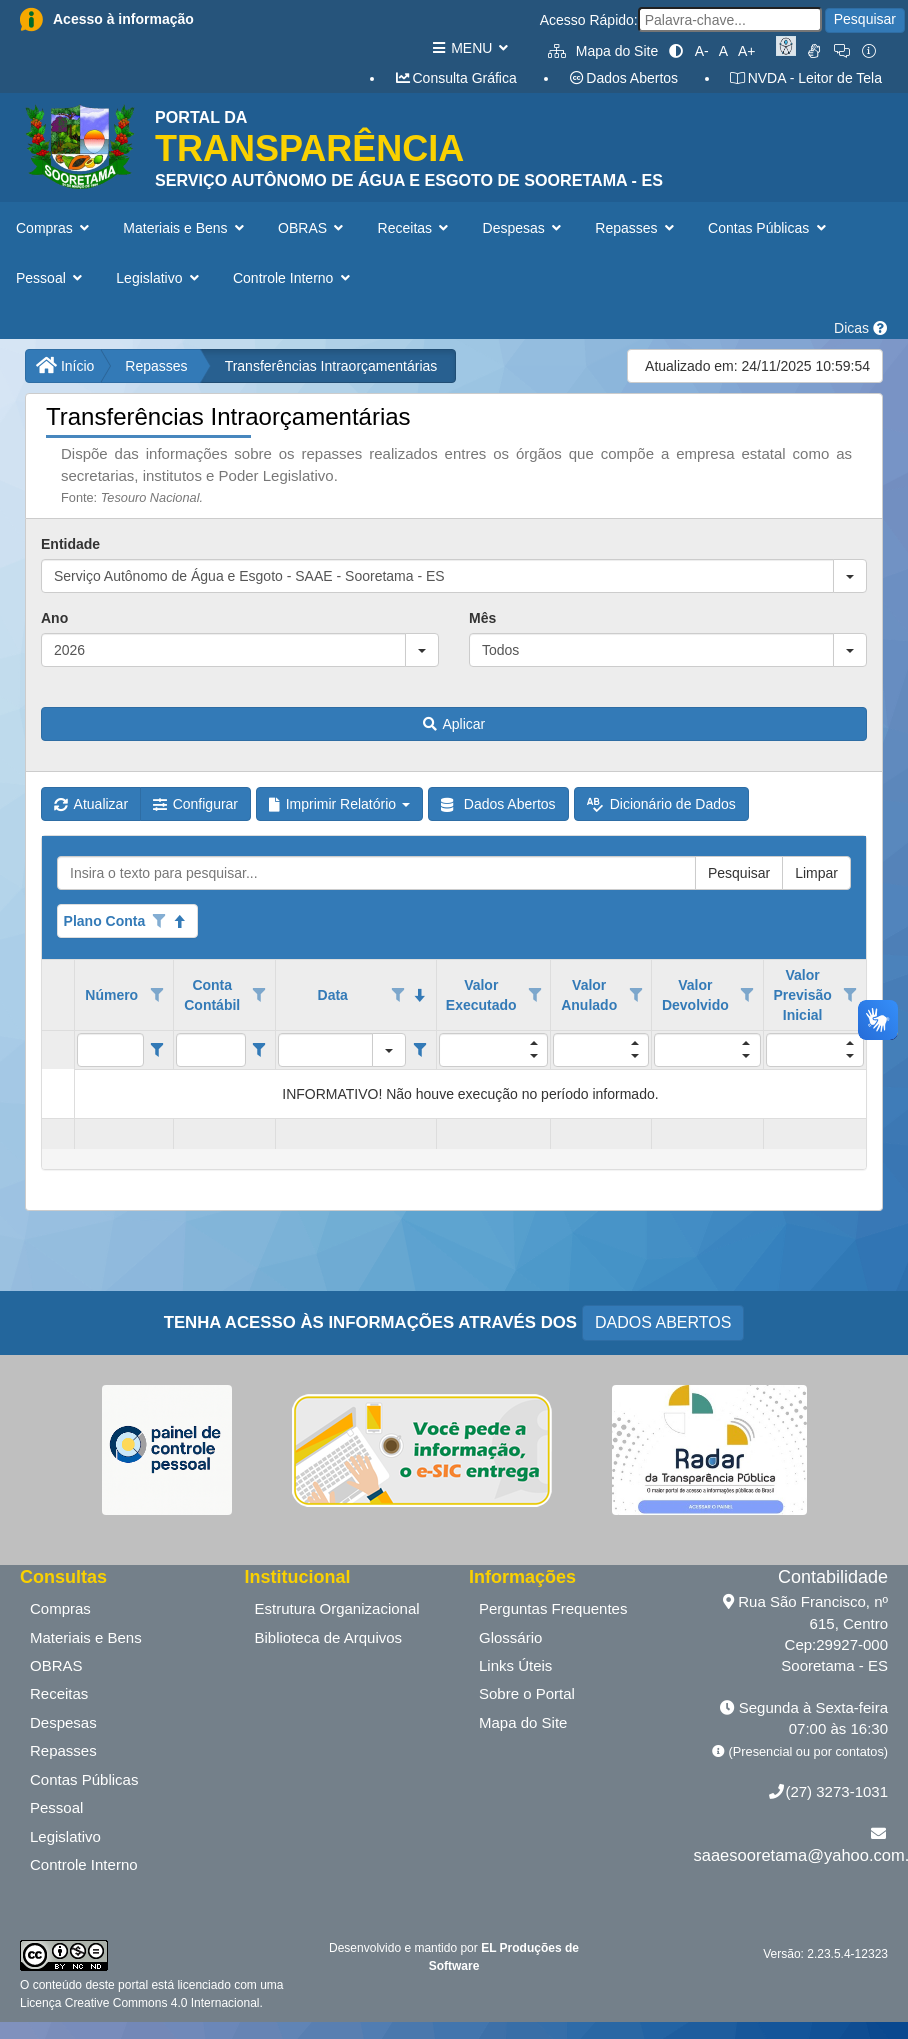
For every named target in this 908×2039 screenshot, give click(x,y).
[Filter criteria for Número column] (157, 1050)
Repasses (156, 366)
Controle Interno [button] (293, 278)
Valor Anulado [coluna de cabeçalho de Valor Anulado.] (589, 995)
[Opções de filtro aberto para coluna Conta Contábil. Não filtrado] (259, 995)
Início (65, 366)
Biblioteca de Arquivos (329, 1637)
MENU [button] (469, 48)
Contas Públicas (84, 1779)
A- (702, 51)
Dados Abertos (623, 78)
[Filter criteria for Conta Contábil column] (259, 1050)
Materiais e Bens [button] (185, 228)
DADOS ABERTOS (663, 1322)
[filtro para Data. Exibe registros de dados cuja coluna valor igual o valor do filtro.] (325, 1050)
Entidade (70, 544)
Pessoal (56, 1807)
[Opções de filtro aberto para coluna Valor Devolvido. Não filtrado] (747, 995)
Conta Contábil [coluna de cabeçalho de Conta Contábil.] (212, 995)
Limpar (816, 873)
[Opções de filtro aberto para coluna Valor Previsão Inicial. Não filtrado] (850, 995)
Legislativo (65, 1836)
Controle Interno (84, 1864)
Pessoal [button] (51, 278)
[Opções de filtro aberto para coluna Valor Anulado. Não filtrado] (636, 995)
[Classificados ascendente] (181, 921)
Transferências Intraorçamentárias (331, 366)
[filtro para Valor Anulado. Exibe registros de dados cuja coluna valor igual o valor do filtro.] (601, 1050)
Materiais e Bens (86, 1637)
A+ (747, 51)
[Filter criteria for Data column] (419, 1050)
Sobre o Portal (527, 1693)
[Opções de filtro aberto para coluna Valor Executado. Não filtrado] (535, 995)
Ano (54, 618)
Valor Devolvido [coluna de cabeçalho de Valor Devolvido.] (695, 995)
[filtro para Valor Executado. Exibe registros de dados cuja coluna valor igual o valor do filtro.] (494, 1050)
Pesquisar (865, 19)
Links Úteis (515, 1665)
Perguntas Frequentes (553, 1608)
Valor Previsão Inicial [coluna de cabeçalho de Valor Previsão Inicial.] (802, 995)
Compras (60, 1608)
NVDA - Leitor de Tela (805, 78)
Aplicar (454, 724)
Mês (482, 618)
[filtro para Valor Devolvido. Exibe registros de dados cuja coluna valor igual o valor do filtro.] (707, 1050)
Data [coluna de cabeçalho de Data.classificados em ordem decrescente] (333, 995)
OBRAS (56, 1665)
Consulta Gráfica (455, 78)
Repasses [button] (636, 228)
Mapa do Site (603, 51)
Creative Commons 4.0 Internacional (160, 2003)
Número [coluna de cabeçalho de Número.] (111, 995)
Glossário (510, 1637)
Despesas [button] (524, 228)
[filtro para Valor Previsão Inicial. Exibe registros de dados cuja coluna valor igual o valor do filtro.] (815, 1050)
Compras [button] (54, 228)
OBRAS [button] (313, 228)
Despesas (63, 1722)
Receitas (59, 1693)
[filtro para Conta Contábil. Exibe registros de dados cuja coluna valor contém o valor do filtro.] (211, 1050)
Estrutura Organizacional (337, 1608)
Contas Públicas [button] (769, 228)
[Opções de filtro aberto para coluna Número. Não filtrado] (157, 995)
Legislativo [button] (159, 278)
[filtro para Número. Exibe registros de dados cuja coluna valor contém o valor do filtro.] (110, 1050)
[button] (850, 576)
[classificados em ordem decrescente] (420, 995)
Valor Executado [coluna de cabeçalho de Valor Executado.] (481, 995)
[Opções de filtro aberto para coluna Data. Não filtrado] (398, 995)
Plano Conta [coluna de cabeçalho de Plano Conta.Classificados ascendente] (105, 921)
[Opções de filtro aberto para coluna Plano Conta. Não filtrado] (159, 921)
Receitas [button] (415, 228)
